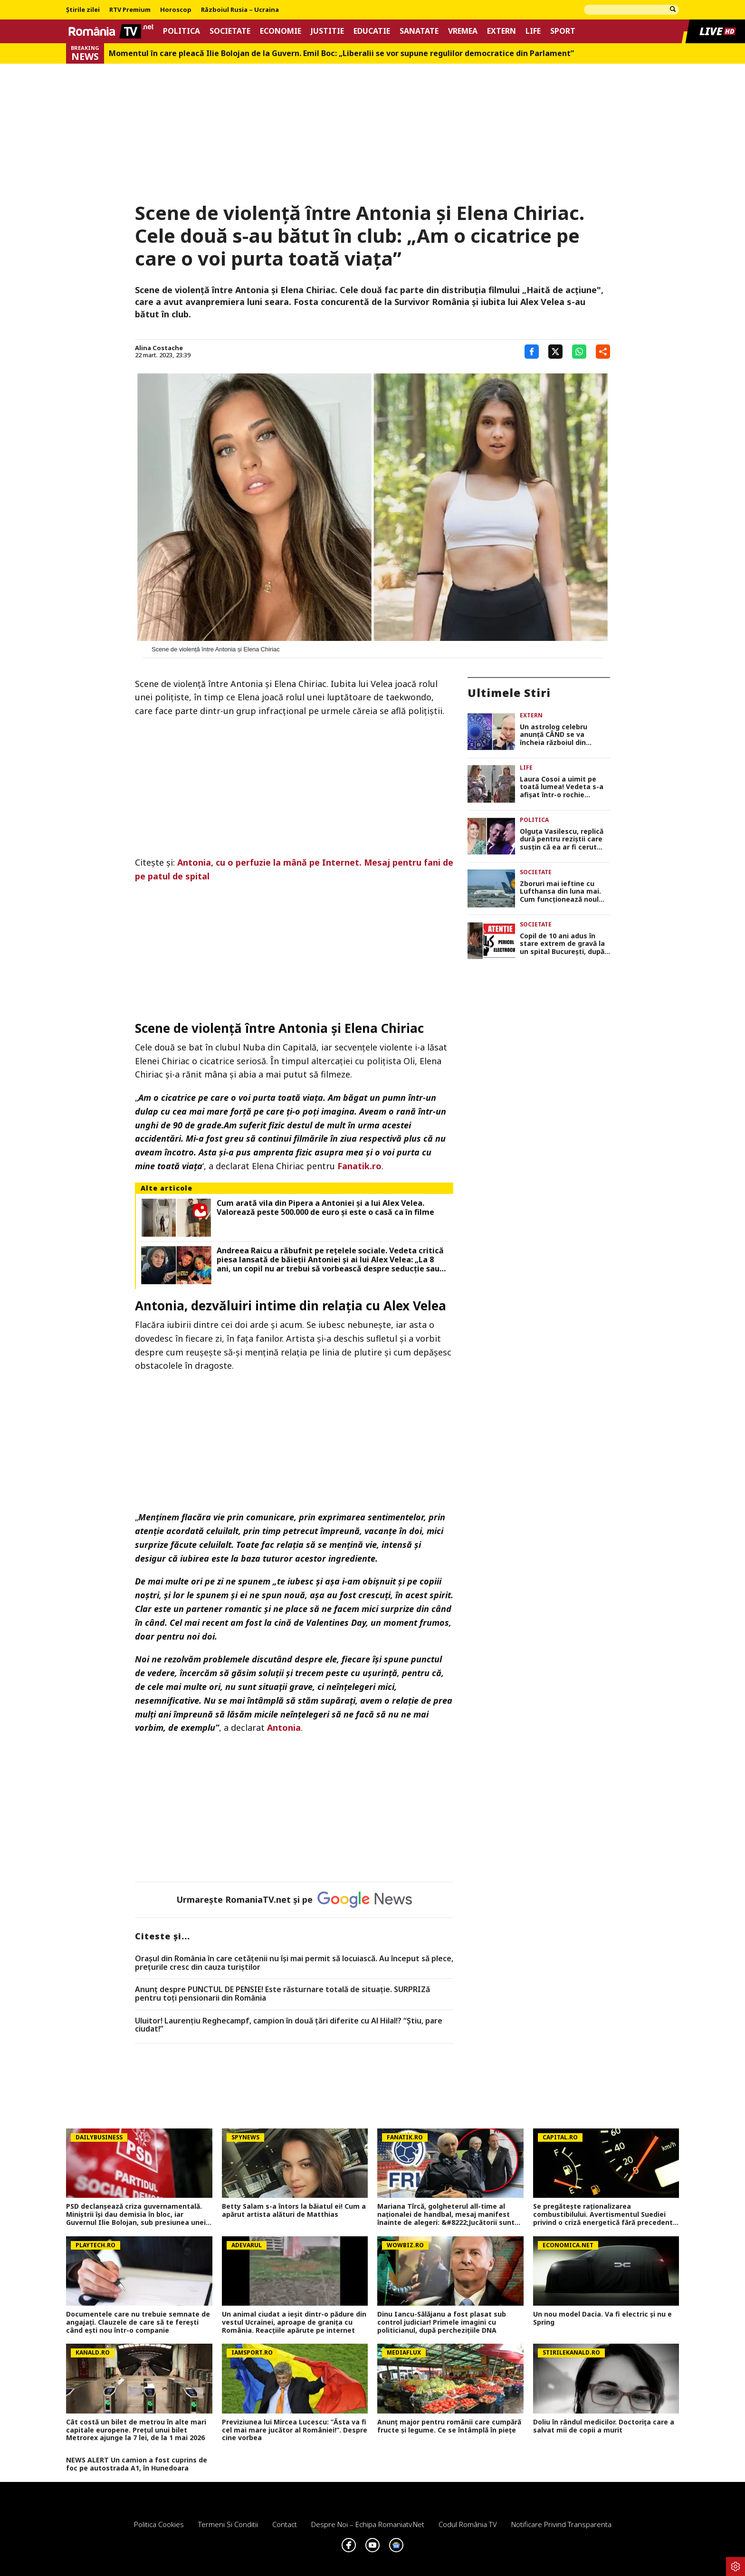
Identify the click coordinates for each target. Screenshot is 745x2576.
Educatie (371, 31)
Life (533, 31)
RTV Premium (130, 10)
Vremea (463, 31)
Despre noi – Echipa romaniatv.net (367, 2524)
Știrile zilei (83, 10)
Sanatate (419, 31)
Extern (501, 31)
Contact (284, 2524)
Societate (230, 31)
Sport (562, 31)
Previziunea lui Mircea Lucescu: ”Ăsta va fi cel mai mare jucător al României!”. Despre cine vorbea (294, 2430)
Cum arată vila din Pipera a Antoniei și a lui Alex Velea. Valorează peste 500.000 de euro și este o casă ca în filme (325, 1208)
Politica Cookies (159, 2524)
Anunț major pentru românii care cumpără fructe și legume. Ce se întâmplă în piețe (449, 2426)
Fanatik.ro (359, 1166)
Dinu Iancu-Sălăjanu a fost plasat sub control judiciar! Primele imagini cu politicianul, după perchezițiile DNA (441, 2322)
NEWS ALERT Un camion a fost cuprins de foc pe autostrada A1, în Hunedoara (136, 2464)
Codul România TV (468, 2524)
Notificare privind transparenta (561, 2524)
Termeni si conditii (228, 2524)
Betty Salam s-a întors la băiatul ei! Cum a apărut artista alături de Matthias (294, 2211)
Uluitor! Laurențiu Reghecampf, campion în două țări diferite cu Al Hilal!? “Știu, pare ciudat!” (288, 2025)
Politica (181, 31)
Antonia (284, 1727)
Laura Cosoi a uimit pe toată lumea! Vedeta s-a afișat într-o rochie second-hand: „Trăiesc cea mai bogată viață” (565, 787)
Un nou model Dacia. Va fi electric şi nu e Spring (602, 2318)
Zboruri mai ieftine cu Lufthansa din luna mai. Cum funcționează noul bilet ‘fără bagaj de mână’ (563, 892)
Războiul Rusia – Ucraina (240, 10)
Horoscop (175, 10)
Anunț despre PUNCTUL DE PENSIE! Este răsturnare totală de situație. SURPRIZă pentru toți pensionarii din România (282, 1993)
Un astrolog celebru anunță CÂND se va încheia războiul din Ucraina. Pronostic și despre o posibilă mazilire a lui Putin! (563, 735)
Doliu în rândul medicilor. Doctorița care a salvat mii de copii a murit (603, 2426)
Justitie (327, 31)
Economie (280, 31)
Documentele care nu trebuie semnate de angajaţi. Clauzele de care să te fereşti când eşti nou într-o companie (138, 2322)
